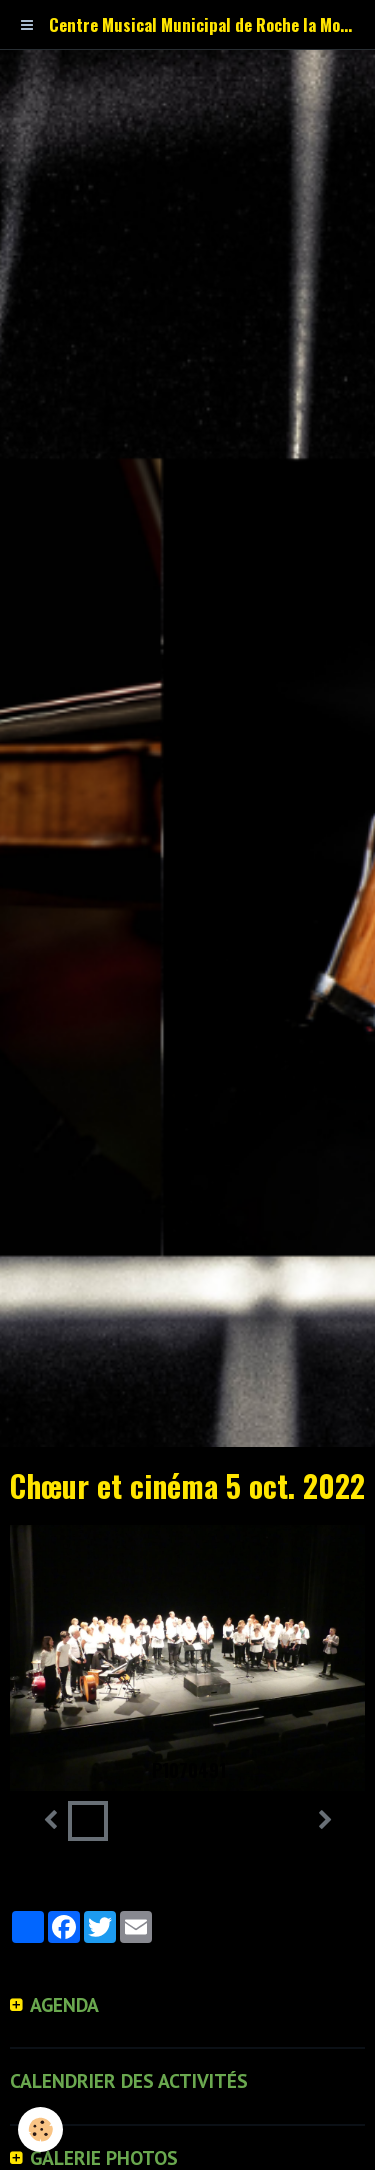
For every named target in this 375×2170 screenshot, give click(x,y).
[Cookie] (40, 2129)
